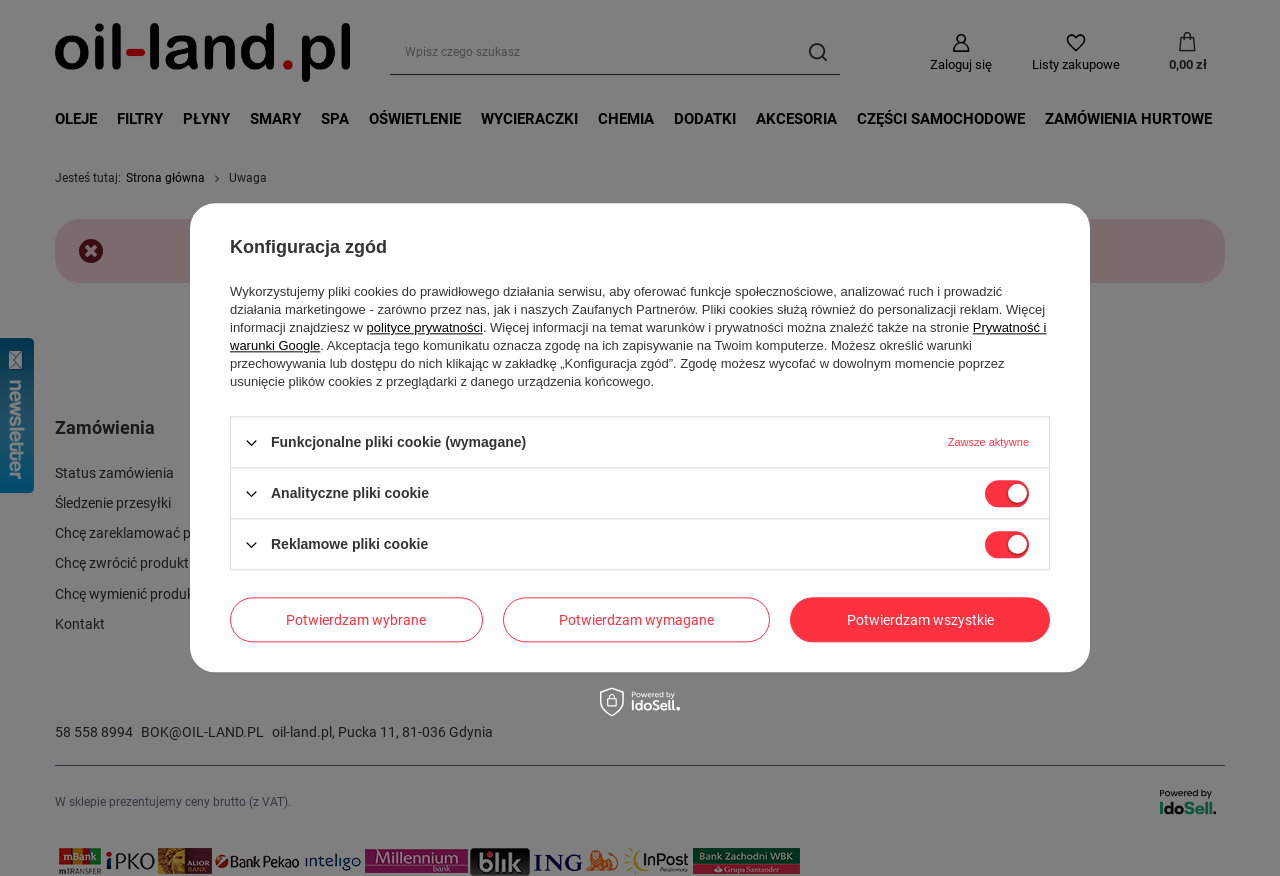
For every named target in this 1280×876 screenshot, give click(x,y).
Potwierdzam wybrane (356, 620)
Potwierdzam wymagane (636, 620)
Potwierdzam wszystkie (920, 620)
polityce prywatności (425, 327)
